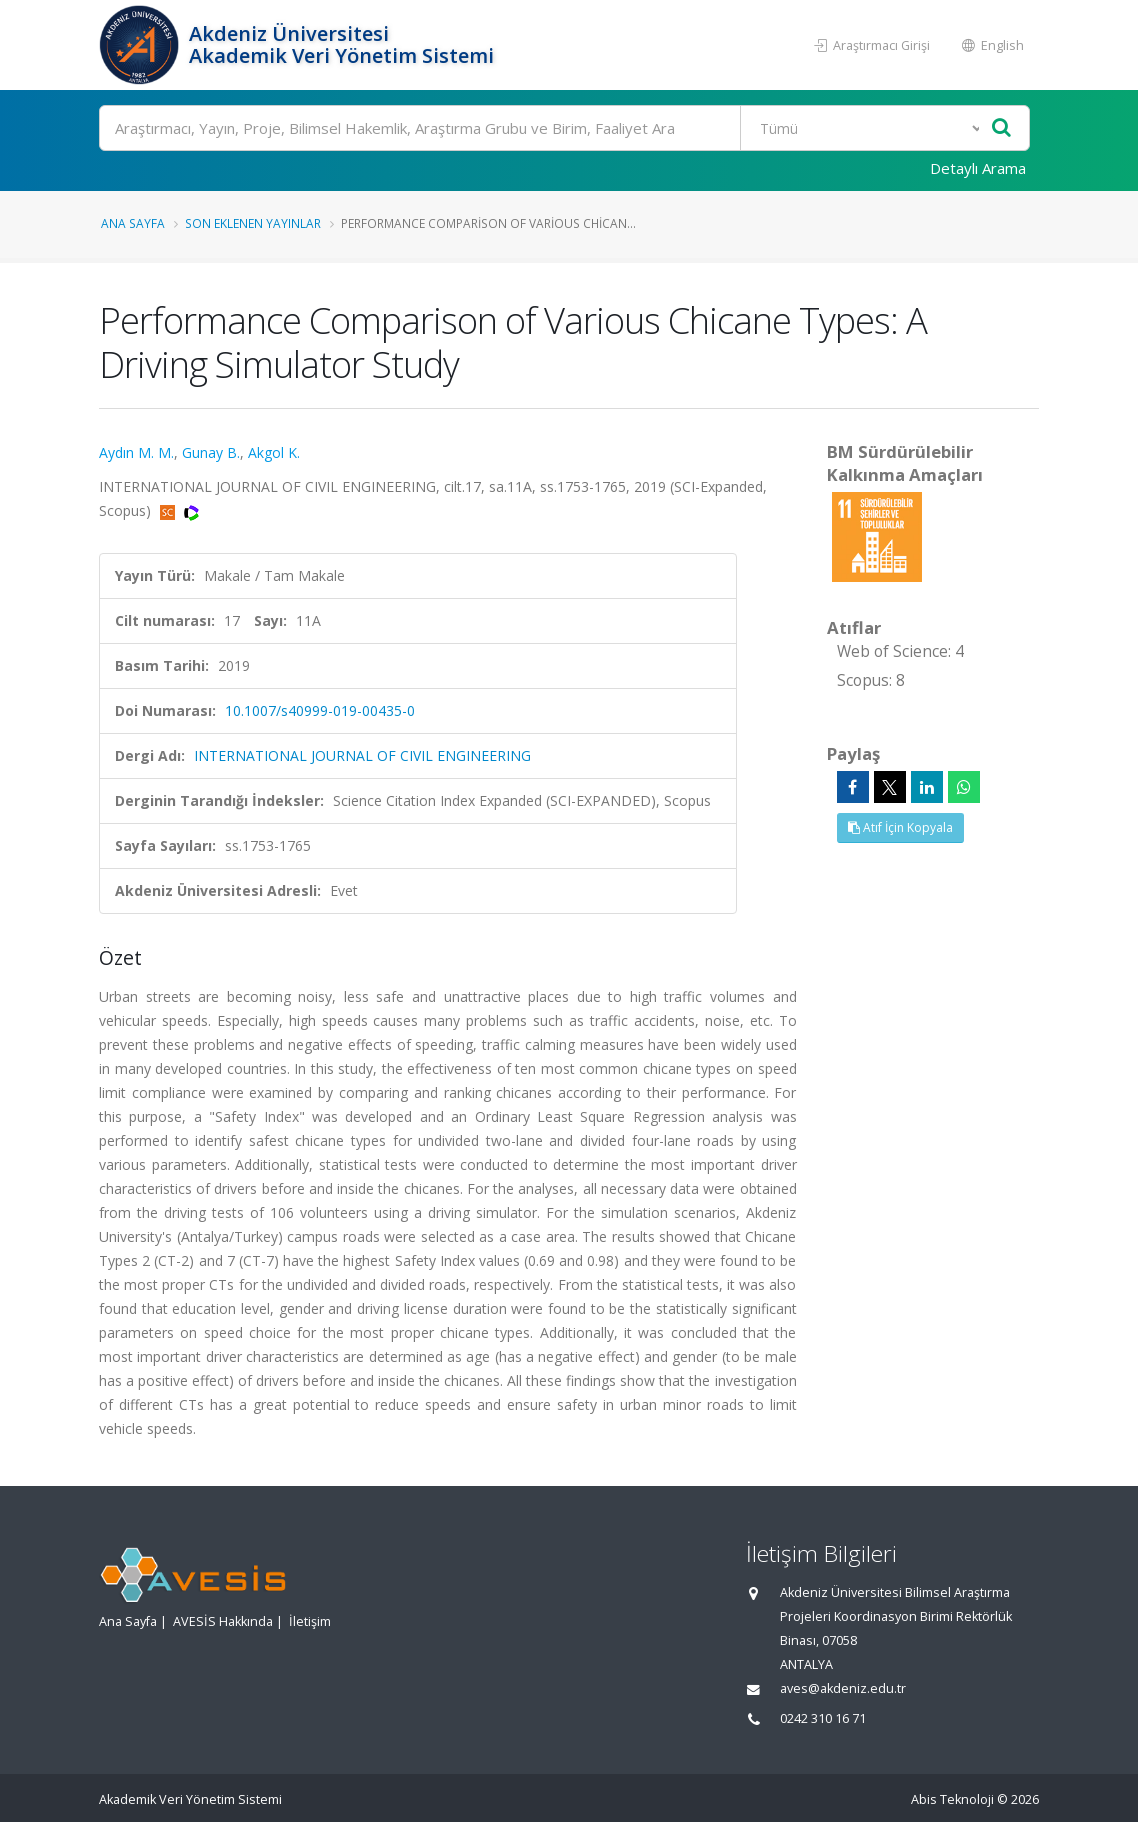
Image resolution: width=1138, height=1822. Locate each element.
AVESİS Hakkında (223, 1621)
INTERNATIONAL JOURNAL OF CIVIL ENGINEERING (362, 755)
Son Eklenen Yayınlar (253, 223)
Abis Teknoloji (952, 1799)
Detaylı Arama (978, 168)
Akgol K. (274, 452)
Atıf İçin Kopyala (900, 827)
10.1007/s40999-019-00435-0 (320, 710)
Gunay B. (211, 452)
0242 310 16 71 (823, 1718)
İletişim (310, 1621)
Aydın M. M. (136, 452)
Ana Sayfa (133, 223)
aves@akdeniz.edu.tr (843, 1688)
